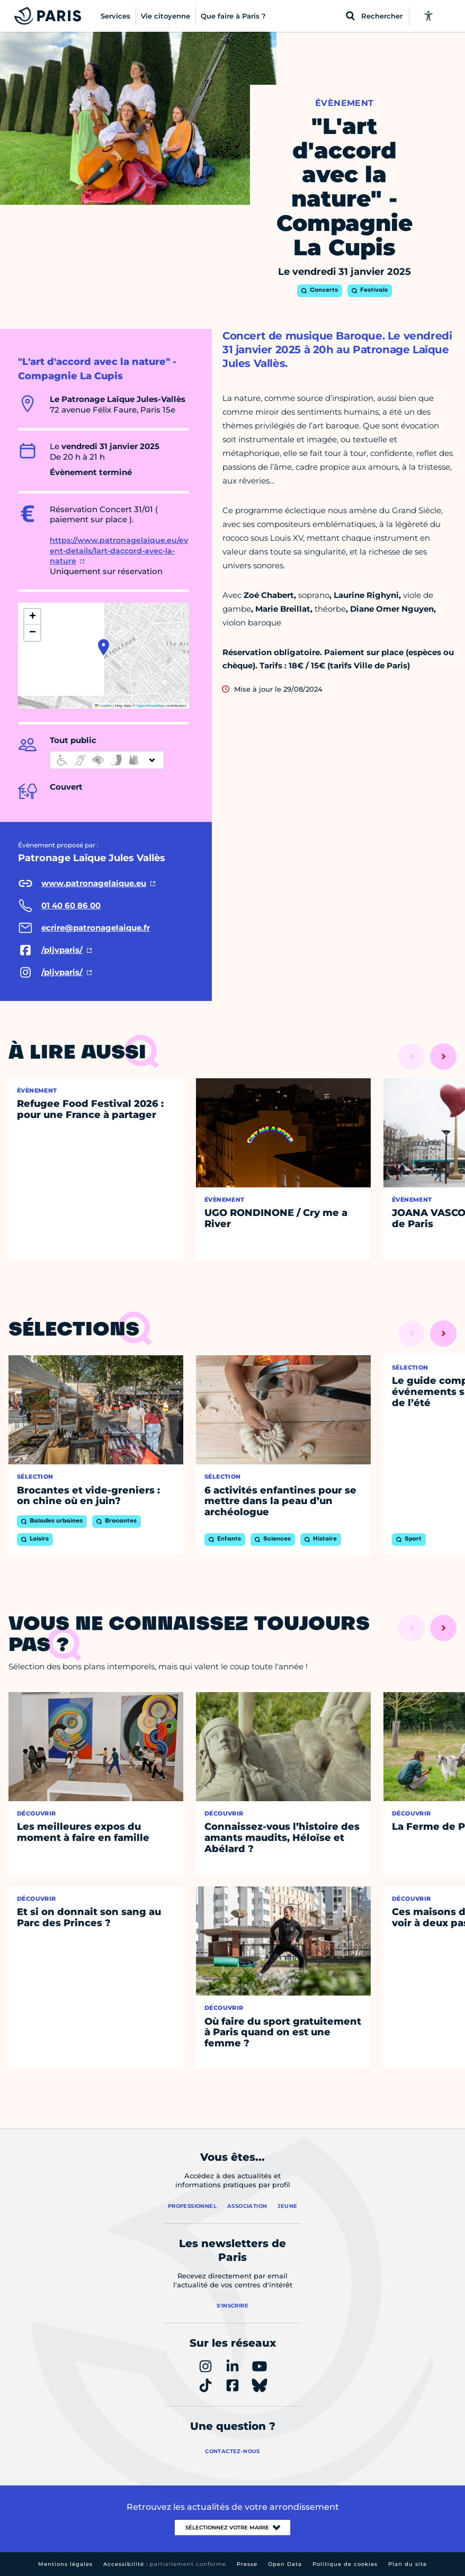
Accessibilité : (164, 2564)
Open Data (285, 2564)
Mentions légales (65, 2564)
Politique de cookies (345, 2564)
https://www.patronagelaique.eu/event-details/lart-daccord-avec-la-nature (119, 550)
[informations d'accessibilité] (107, 760)
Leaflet (103, 705)
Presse (247, 2564)
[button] (103, 647)
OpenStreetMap (151, 705)
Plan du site (407, 2564)
